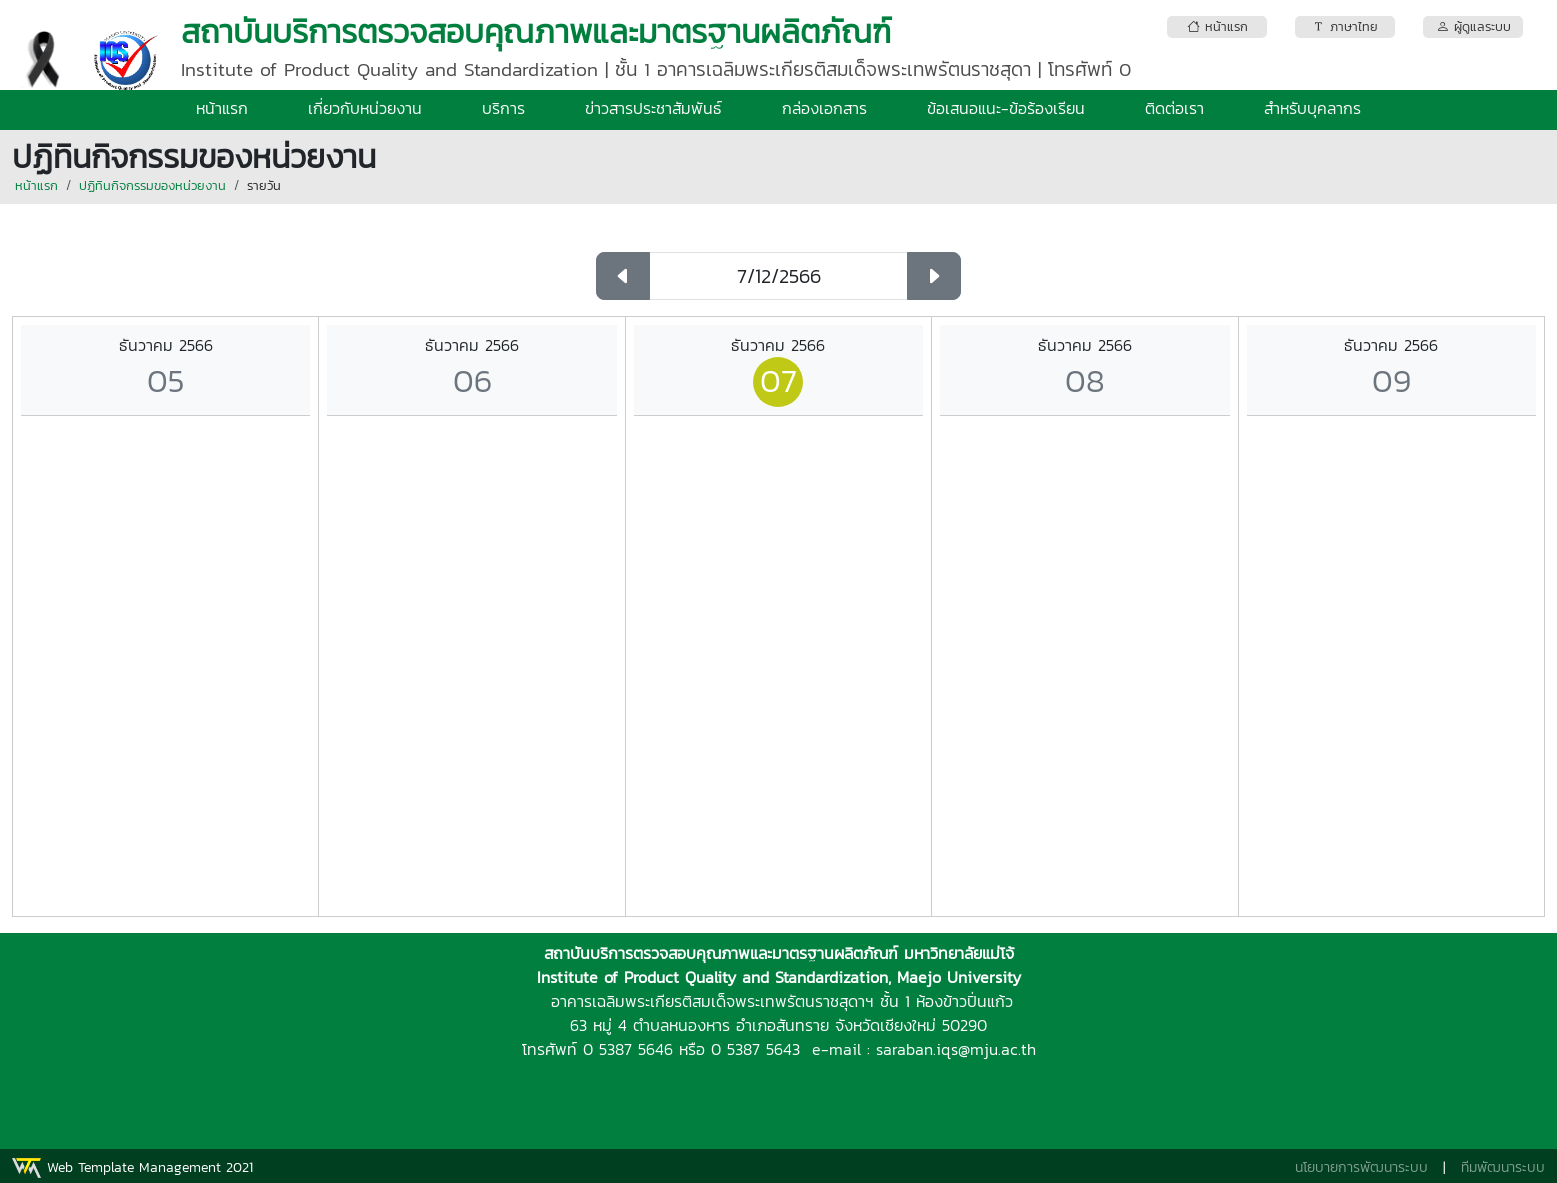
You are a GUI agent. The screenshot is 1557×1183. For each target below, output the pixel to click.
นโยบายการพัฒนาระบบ (1361, 1167)
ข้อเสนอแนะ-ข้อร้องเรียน (1006, 108)
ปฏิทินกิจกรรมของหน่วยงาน (152, 185)
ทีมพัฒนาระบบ (1503, 1167)
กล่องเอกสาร (824, 108)
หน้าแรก (222, 108)
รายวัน (264, 185)
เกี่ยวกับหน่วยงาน (365, 108)
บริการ (503, 108)
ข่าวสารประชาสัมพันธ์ (653, 108)
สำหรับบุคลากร (1312, 108)
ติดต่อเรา (1174, 108)
